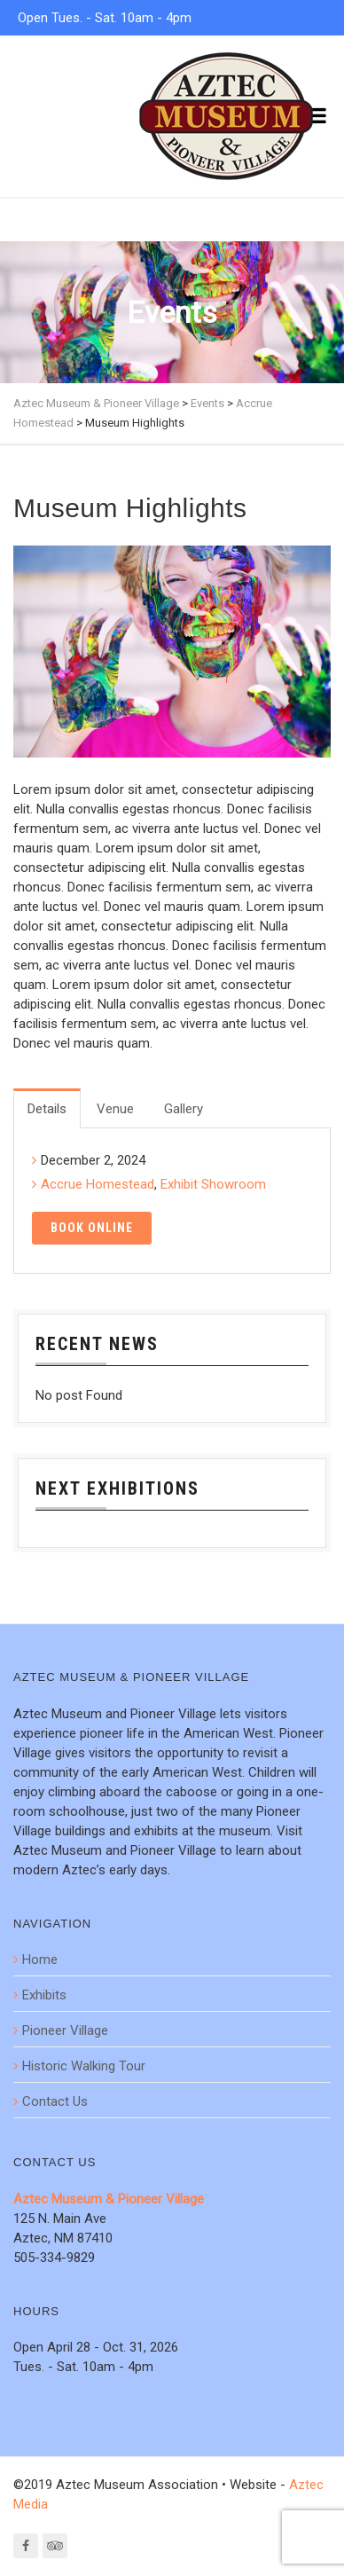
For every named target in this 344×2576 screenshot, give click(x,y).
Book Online (92, 1228)
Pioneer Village (65, 2030)
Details (46, 1109)
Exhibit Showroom (213, 1184)
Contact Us (55, 2101)
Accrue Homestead (97, 1184)
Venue (115, 1109)
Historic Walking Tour (83, 2066)
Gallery (183, 1109)
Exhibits (44, 1995)
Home (40, 1959)
